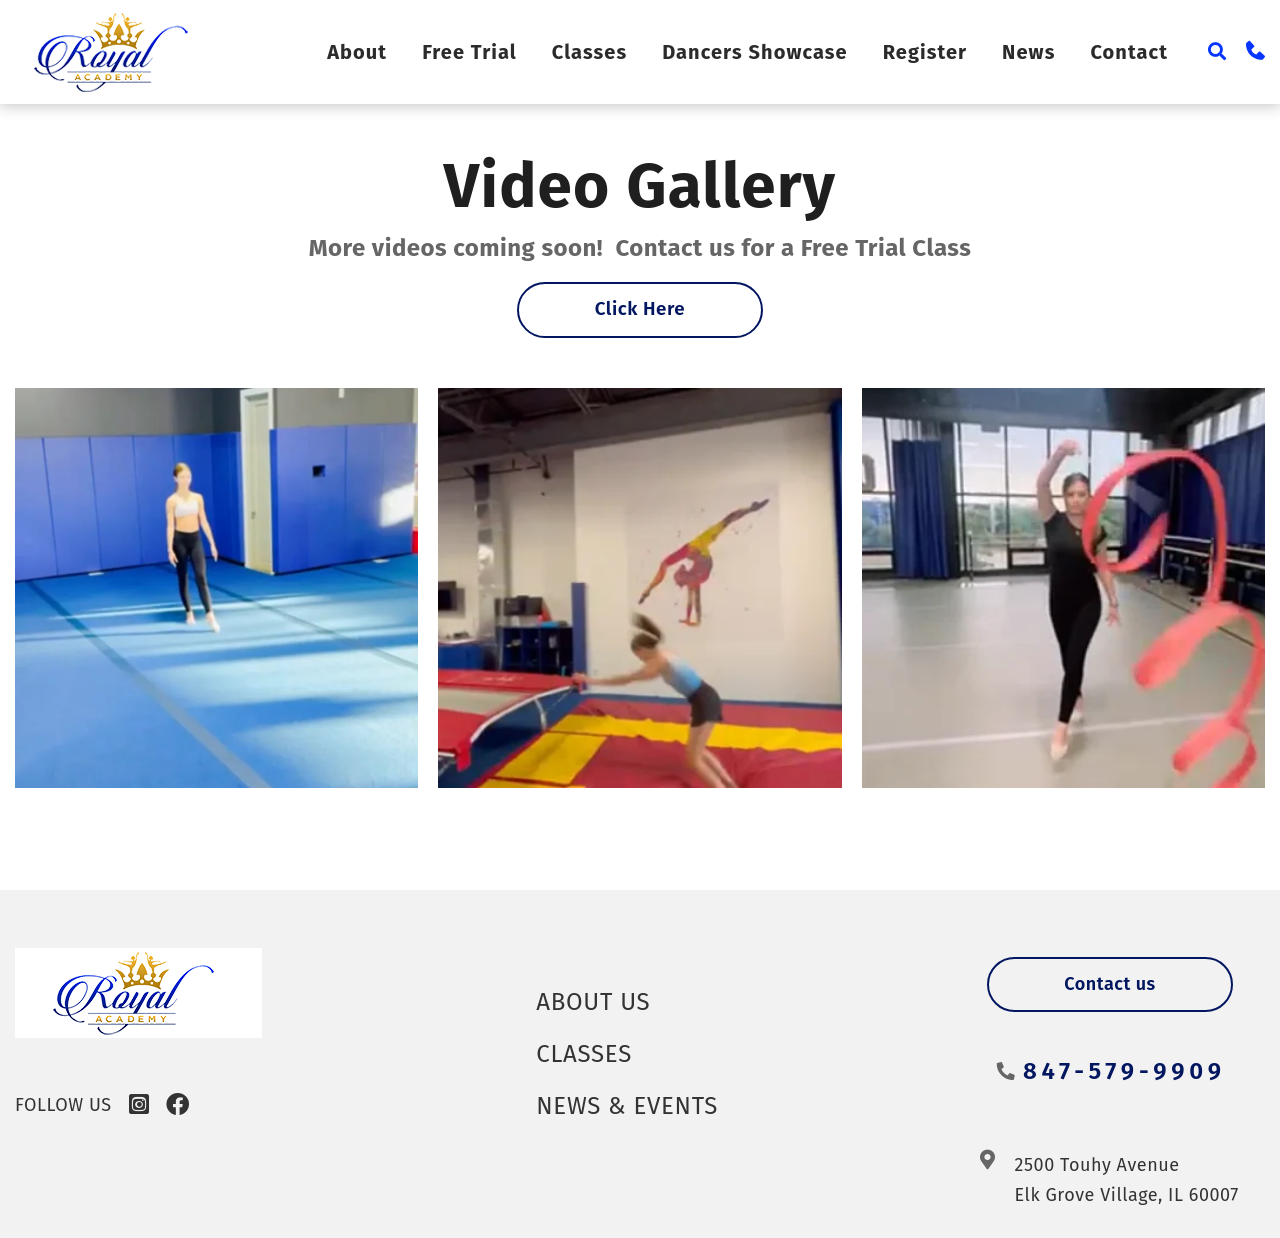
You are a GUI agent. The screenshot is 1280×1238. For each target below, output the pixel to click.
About (383, 52)
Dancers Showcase (771, 52)
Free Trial (496, 52)
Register (933, 52)
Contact (1130, 52)
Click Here (640, 310)
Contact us (1110, 984)
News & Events (636, 1105)
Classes (614, 52)
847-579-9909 (1120, 1071)
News (1033, 52)
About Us (598, 1001)
